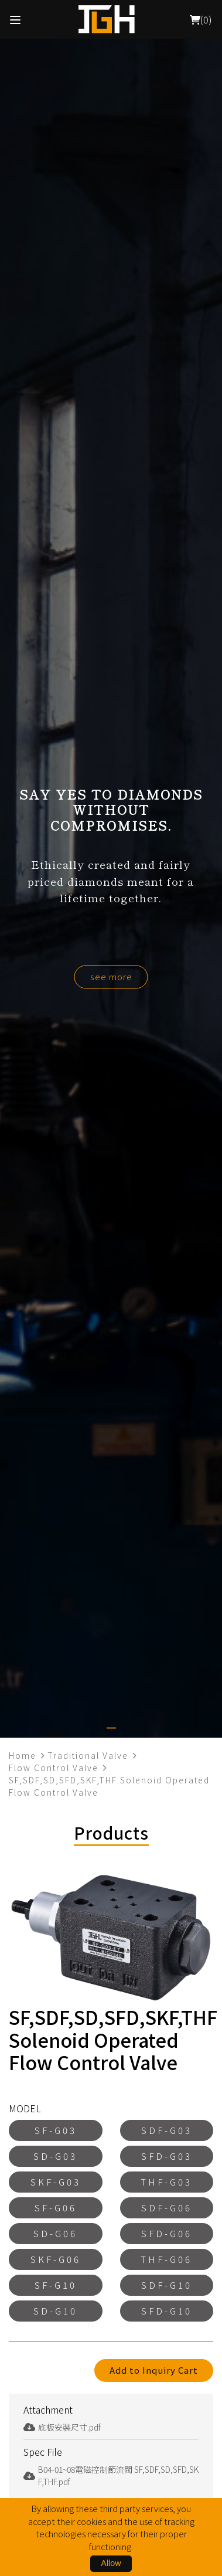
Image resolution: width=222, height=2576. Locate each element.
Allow (111, 2563)
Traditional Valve (87, 1755)
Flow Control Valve (53, 1767)
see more (111, 976)
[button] (111, 1728)
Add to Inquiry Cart (154, 2370)
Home (22, 1755)
